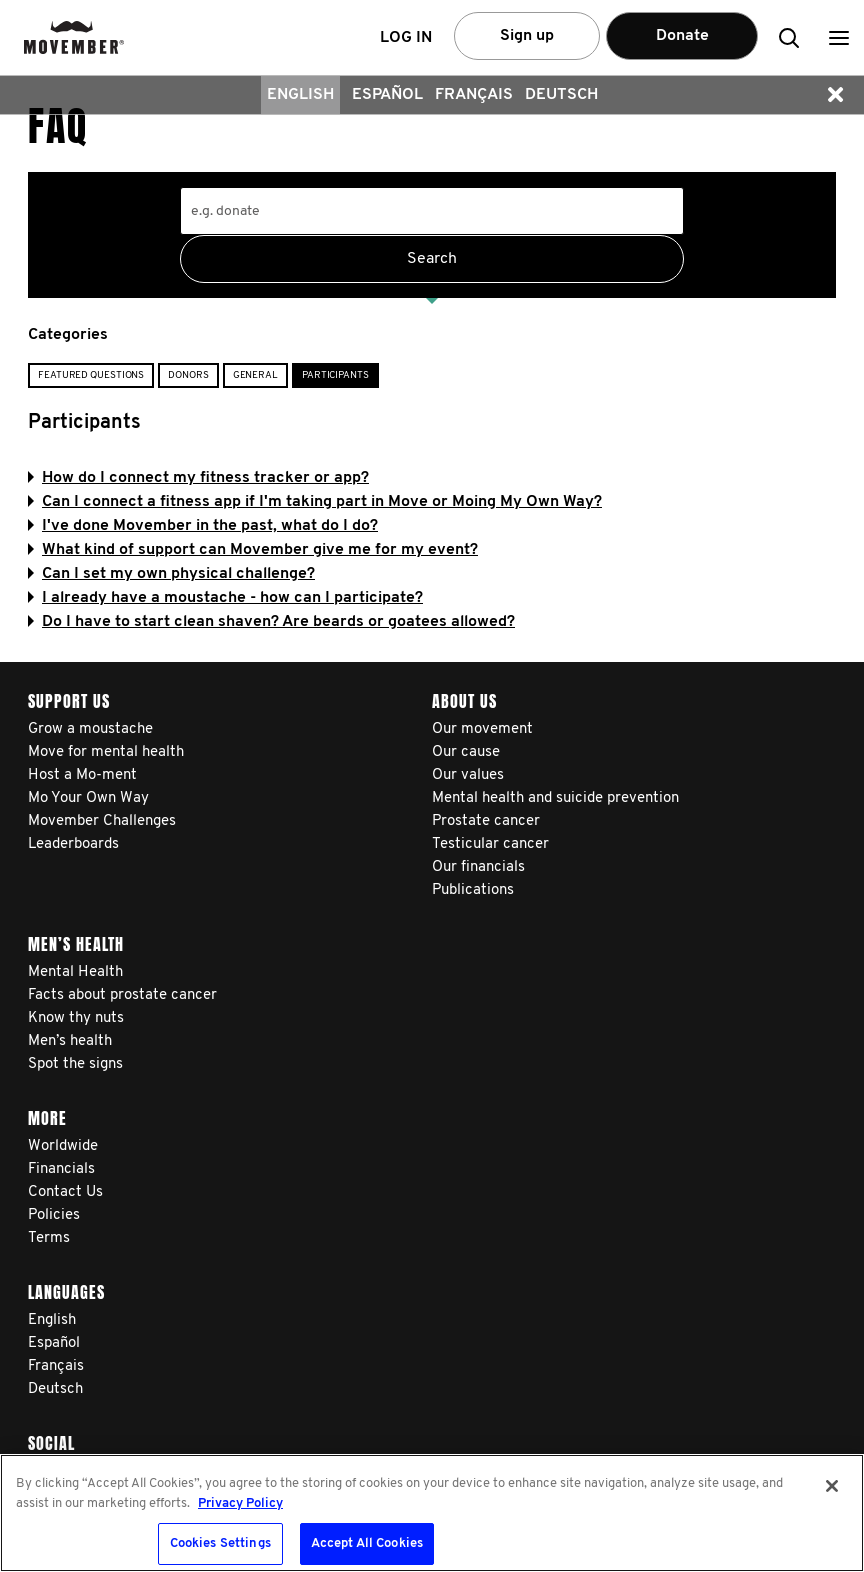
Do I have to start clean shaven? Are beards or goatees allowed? (271, 622)
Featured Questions (91, 375)
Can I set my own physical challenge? (171, 574)
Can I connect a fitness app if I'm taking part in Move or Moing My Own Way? (315, 502)
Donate (682, 36)
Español (387, 95)
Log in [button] (406, 38)
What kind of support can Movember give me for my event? (253, 550)
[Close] (832, 1486)
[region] (432, 1513)
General (255, 375)
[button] (839, 37)
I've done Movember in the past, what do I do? (203, 526)
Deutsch (561, 95)
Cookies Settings (220, 1543)
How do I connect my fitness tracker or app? (198, 478)
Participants (335, 375)
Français (474, 95)
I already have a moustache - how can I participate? (225, 598)
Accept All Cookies (367, 1543)
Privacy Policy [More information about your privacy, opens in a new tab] (240, 1503)
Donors (188, 375)
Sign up (527, 36)
